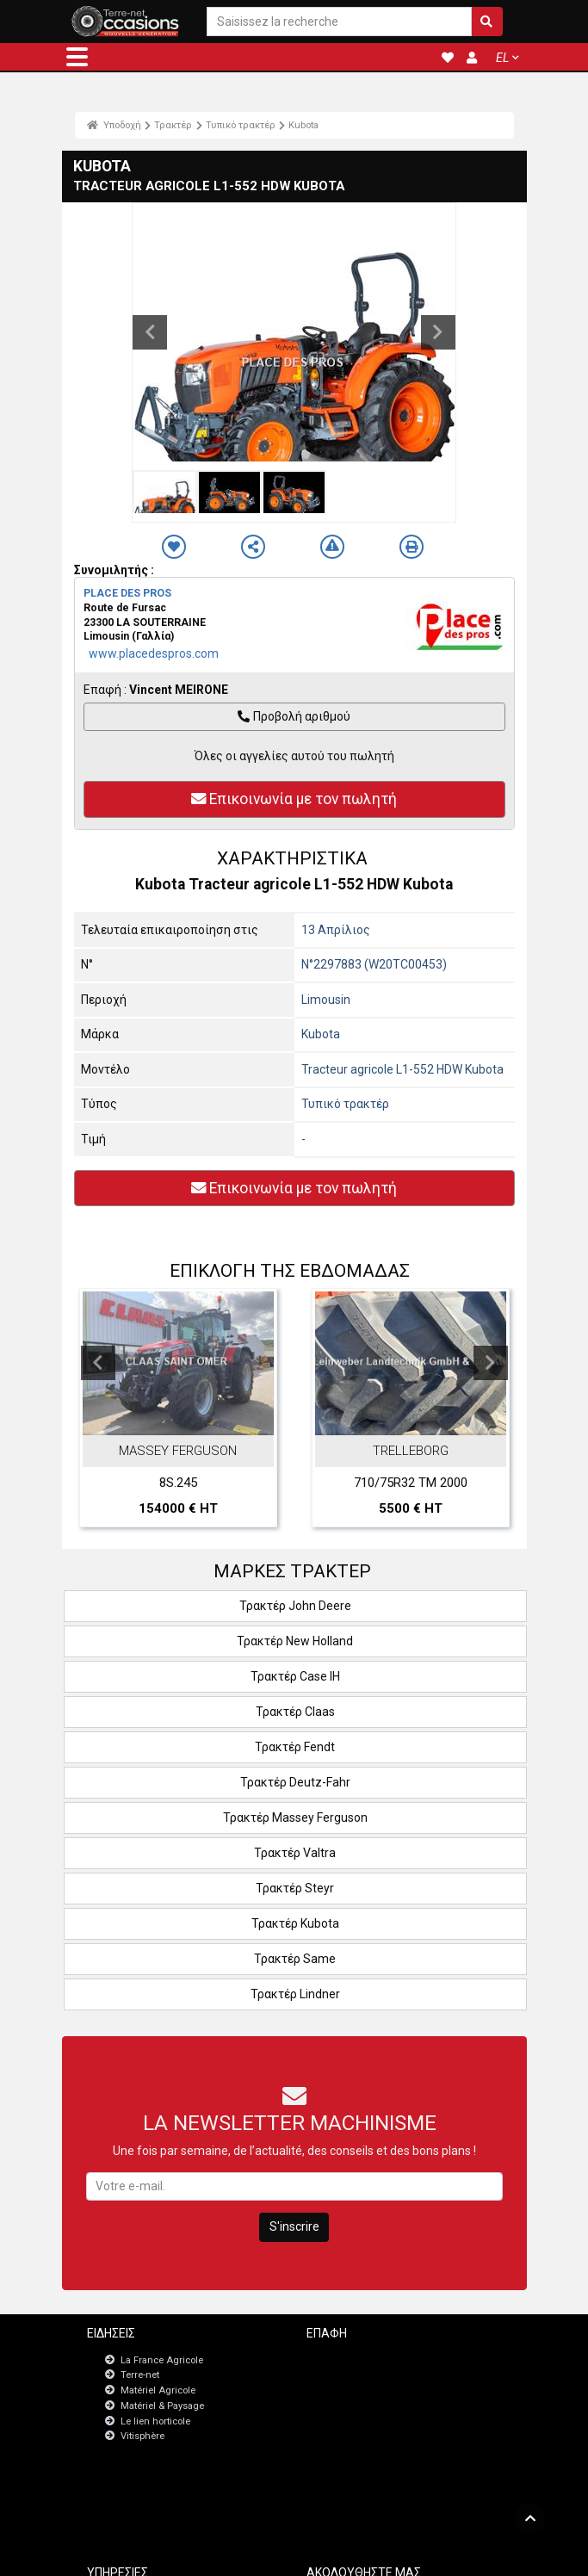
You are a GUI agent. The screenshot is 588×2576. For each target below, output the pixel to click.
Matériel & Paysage (162, 2406)
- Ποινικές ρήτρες (264, 2556)
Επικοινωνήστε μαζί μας (384, 2359)
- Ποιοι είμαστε (456, 2556)
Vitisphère (142, 2436)
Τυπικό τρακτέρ (240, 125)
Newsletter (354, 2373)
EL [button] (502, 58)
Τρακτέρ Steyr (295, 1888)
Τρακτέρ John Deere (295, 1606)
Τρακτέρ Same (295, 1959)
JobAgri (128, 2490)
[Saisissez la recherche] (339, 22)
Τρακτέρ (173, 125)
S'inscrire (294, 2226)
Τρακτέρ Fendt (295, 1747)
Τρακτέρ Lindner (295, 1994)
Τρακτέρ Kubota (295, 1923)
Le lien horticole (155, 2421)
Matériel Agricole (158, 2390)
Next (438, 332)
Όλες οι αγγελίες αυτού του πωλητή (294, 756)
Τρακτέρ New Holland (295, 1641)
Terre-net (140, 2375)
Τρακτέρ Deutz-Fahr (295, 1782)
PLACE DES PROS (127, 593)
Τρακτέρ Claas (295, 1711)
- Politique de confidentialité (363, 2556)
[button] (77, 57)
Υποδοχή (114, 125)
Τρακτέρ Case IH (295, 1676)
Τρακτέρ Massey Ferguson (295, 1817)
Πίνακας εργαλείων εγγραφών (177, 2505)
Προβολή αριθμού (294, 716)
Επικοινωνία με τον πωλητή (294, 799)
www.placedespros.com (154, 653)
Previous (150, 332)
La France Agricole (162, 2360)
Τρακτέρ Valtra (295, 1853)
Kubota (303, 125)
